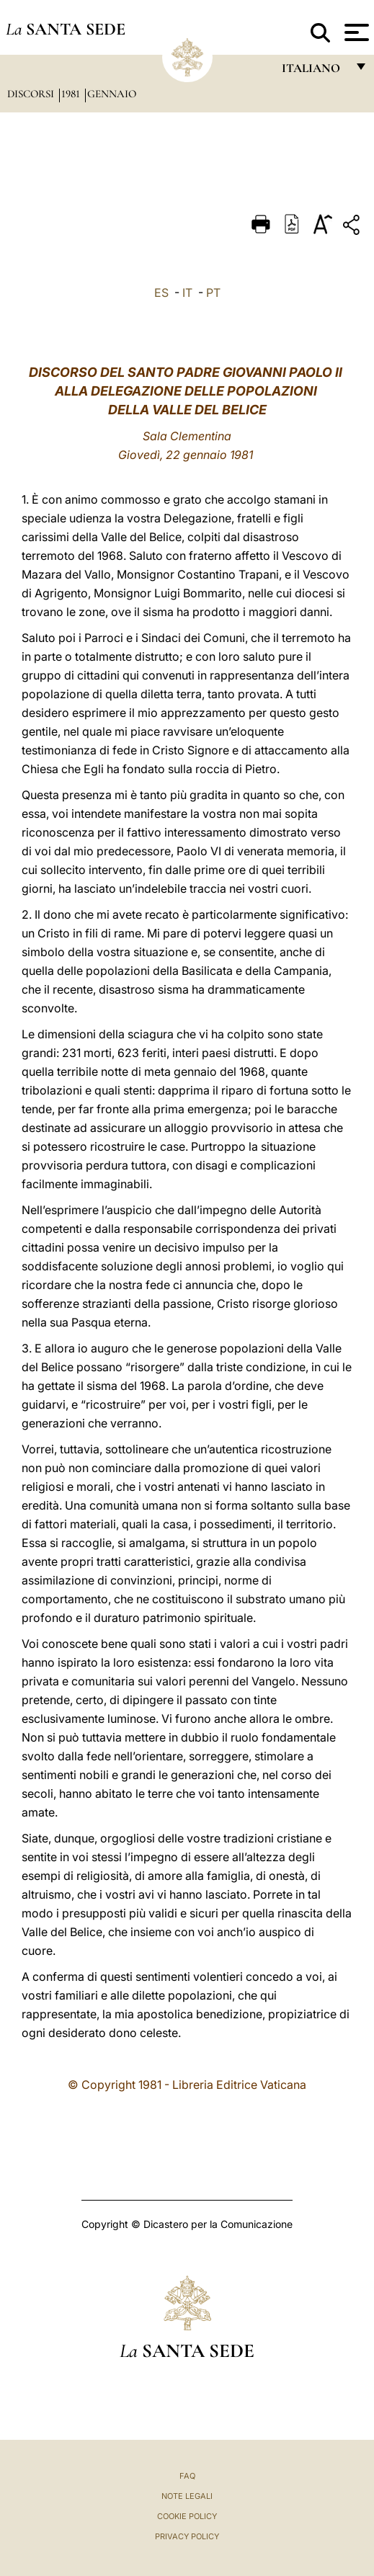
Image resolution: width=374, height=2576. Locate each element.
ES (161, 292)
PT (213, 292)
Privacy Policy (187, 2536)
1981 (72, 93)
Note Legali (187, 2496)
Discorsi (32, 93)
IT (187, 292)
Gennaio (111, 93)
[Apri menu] (355, 32)
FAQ (187, 2476)
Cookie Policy (187, 2516)
